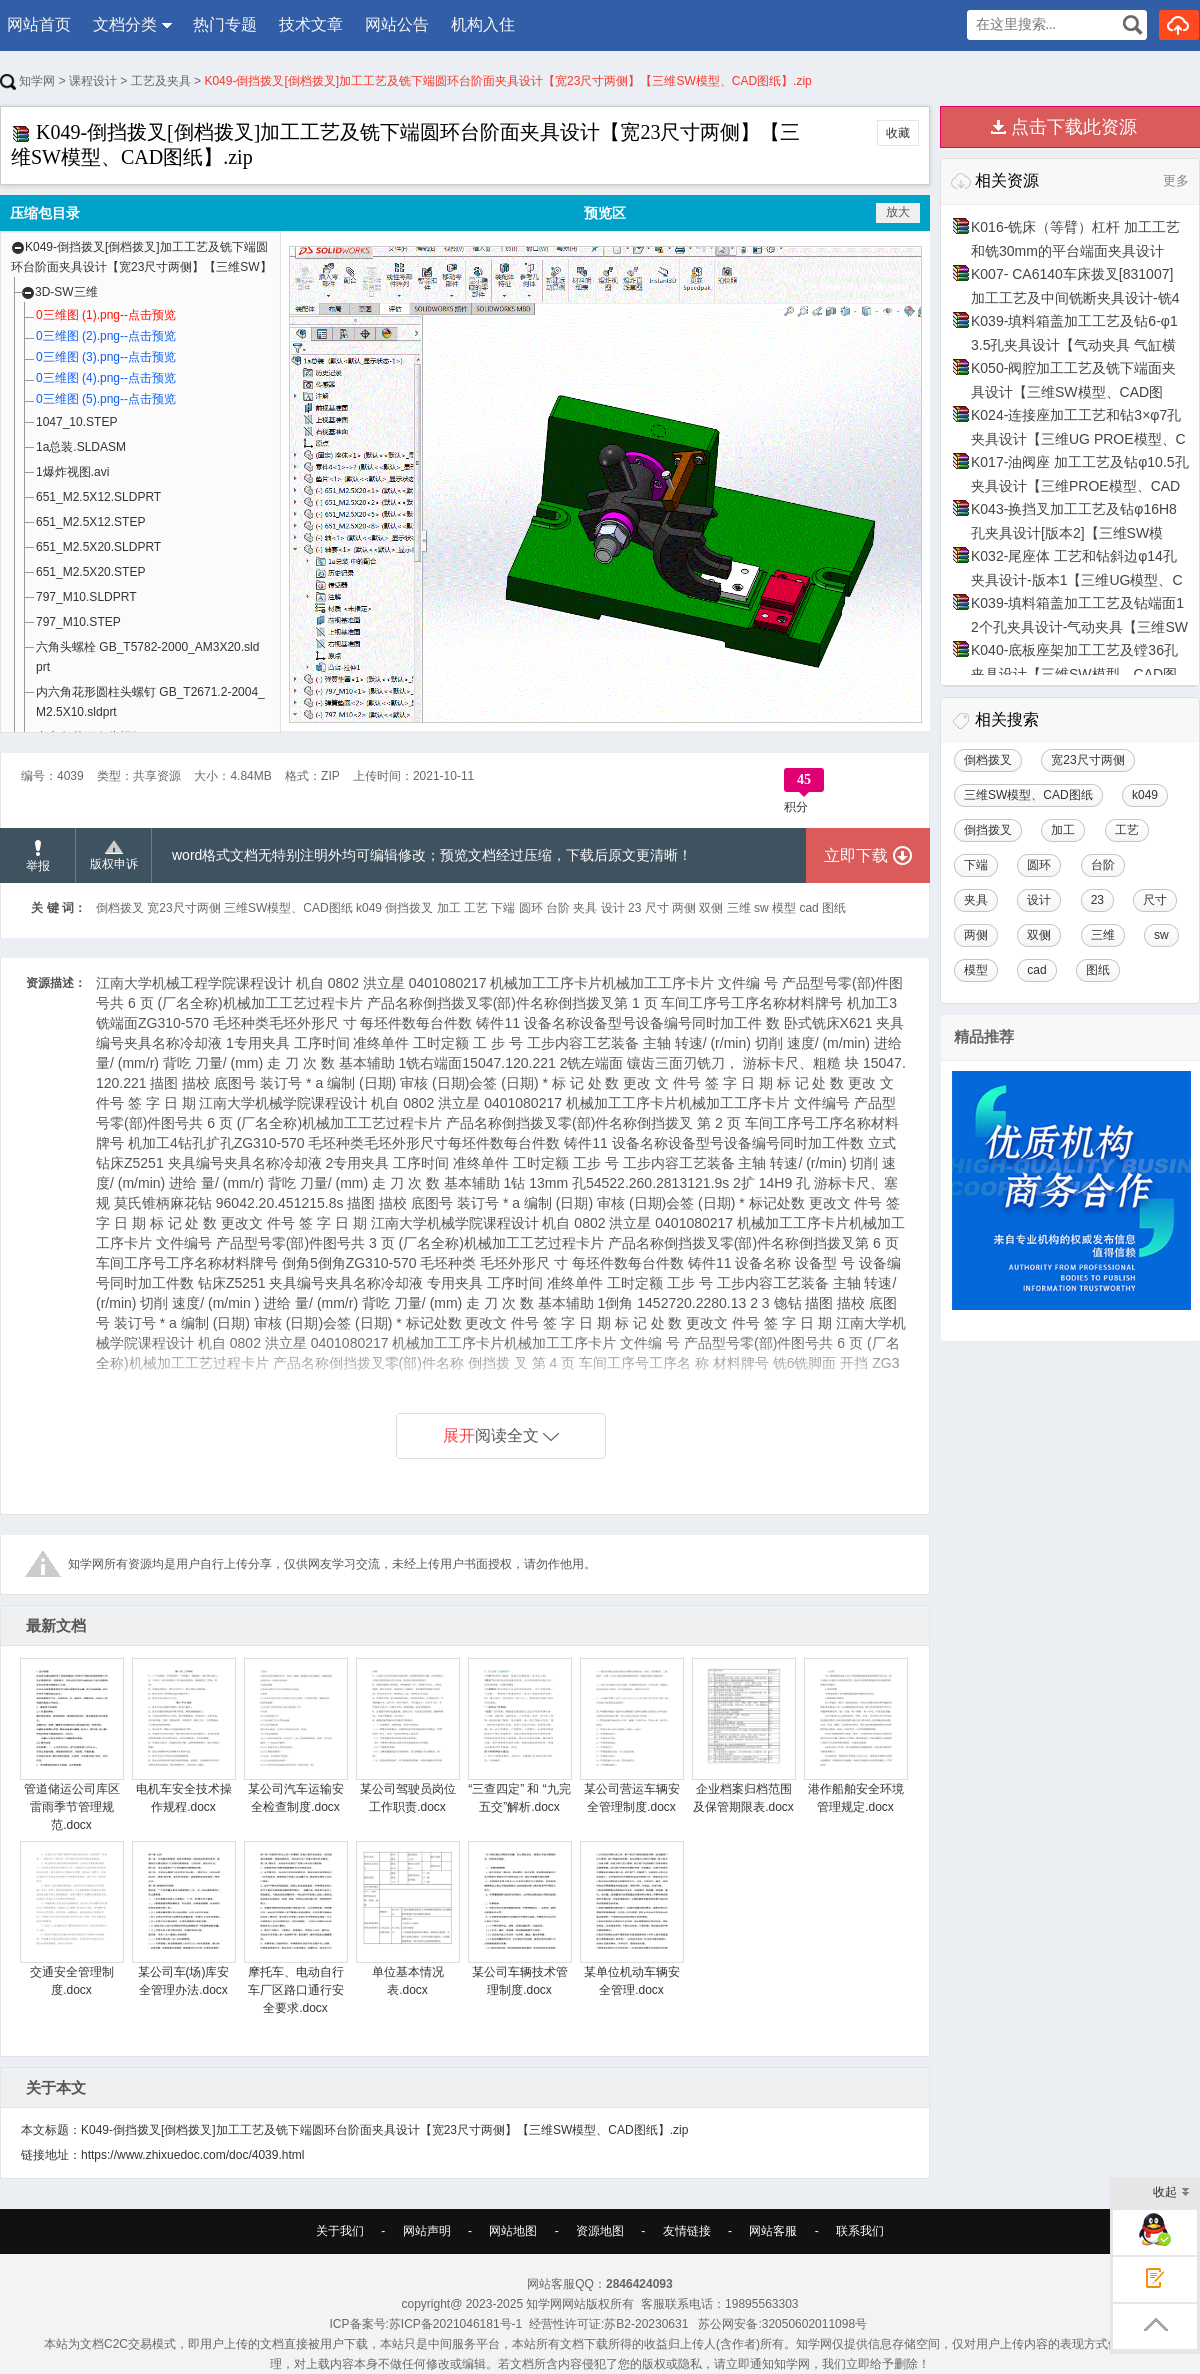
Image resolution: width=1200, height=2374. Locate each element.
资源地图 (600, 2231)
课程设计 (93, 81)
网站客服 (773, 2231)
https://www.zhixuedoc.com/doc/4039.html (192, 2155)
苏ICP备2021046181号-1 (455, 2324)
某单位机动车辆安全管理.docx (631, 1919)
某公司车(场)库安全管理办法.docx (183, 1919)
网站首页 (39, 24)
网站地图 (513, 2231)
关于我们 (340, 2231)
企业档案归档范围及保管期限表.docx (743, 1736)
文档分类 (125, 24)
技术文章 (311, 24)
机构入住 (483, 24)
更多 (1176, 180)
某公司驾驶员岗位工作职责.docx (407, 1736)
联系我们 (860, 2231)
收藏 (898, 133)
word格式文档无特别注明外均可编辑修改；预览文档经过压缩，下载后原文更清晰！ (432, 855)
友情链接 (687, 2231)
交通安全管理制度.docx (71, 1919)
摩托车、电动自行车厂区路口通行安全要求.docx (295, 1928)
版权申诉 (114, 856)
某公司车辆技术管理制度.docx (519, 1919)
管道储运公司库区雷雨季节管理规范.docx (71, 1745)
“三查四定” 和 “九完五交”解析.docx (519, 1736)
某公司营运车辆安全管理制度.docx (631, 1736)
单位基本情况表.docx (407, 1919)
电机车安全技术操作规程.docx (183, 1736)
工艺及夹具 (161, 81)
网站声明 (427, 2231)
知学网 (27, 81)
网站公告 (397, 24)
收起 (1171, 2193)
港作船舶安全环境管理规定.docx (855, 1736)
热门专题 (225, 24)
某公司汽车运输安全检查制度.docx (295, 1736)
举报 (38, 856)
